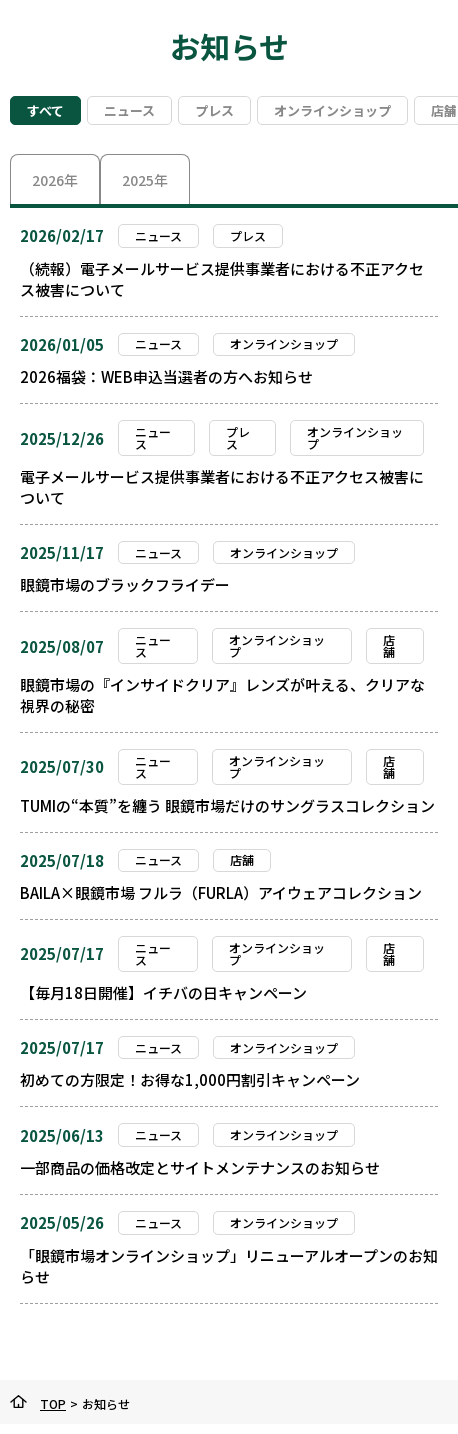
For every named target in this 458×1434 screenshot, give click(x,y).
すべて (45, 110)
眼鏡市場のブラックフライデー (125, 584)
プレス (214, 110)
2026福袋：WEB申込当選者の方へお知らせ (166, 376)
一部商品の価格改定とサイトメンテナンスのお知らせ (200, 1167)
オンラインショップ (332, 110)
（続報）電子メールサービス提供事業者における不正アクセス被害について (222, 279)
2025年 (145, 180)
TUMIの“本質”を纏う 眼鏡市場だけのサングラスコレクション (227, 805)
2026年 (55, 180)
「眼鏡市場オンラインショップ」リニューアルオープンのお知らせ (229, 1266)
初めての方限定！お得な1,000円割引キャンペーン (190, 1079)
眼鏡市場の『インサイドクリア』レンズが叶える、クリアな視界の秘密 (222, 695)
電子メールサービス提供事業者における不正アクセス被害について (222, 487)
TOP (53, 1403)
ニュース (129, 110)
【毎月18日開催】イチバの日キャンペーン (163, 992)
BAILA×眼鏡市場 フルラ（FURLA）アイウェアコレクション (221, 892)
